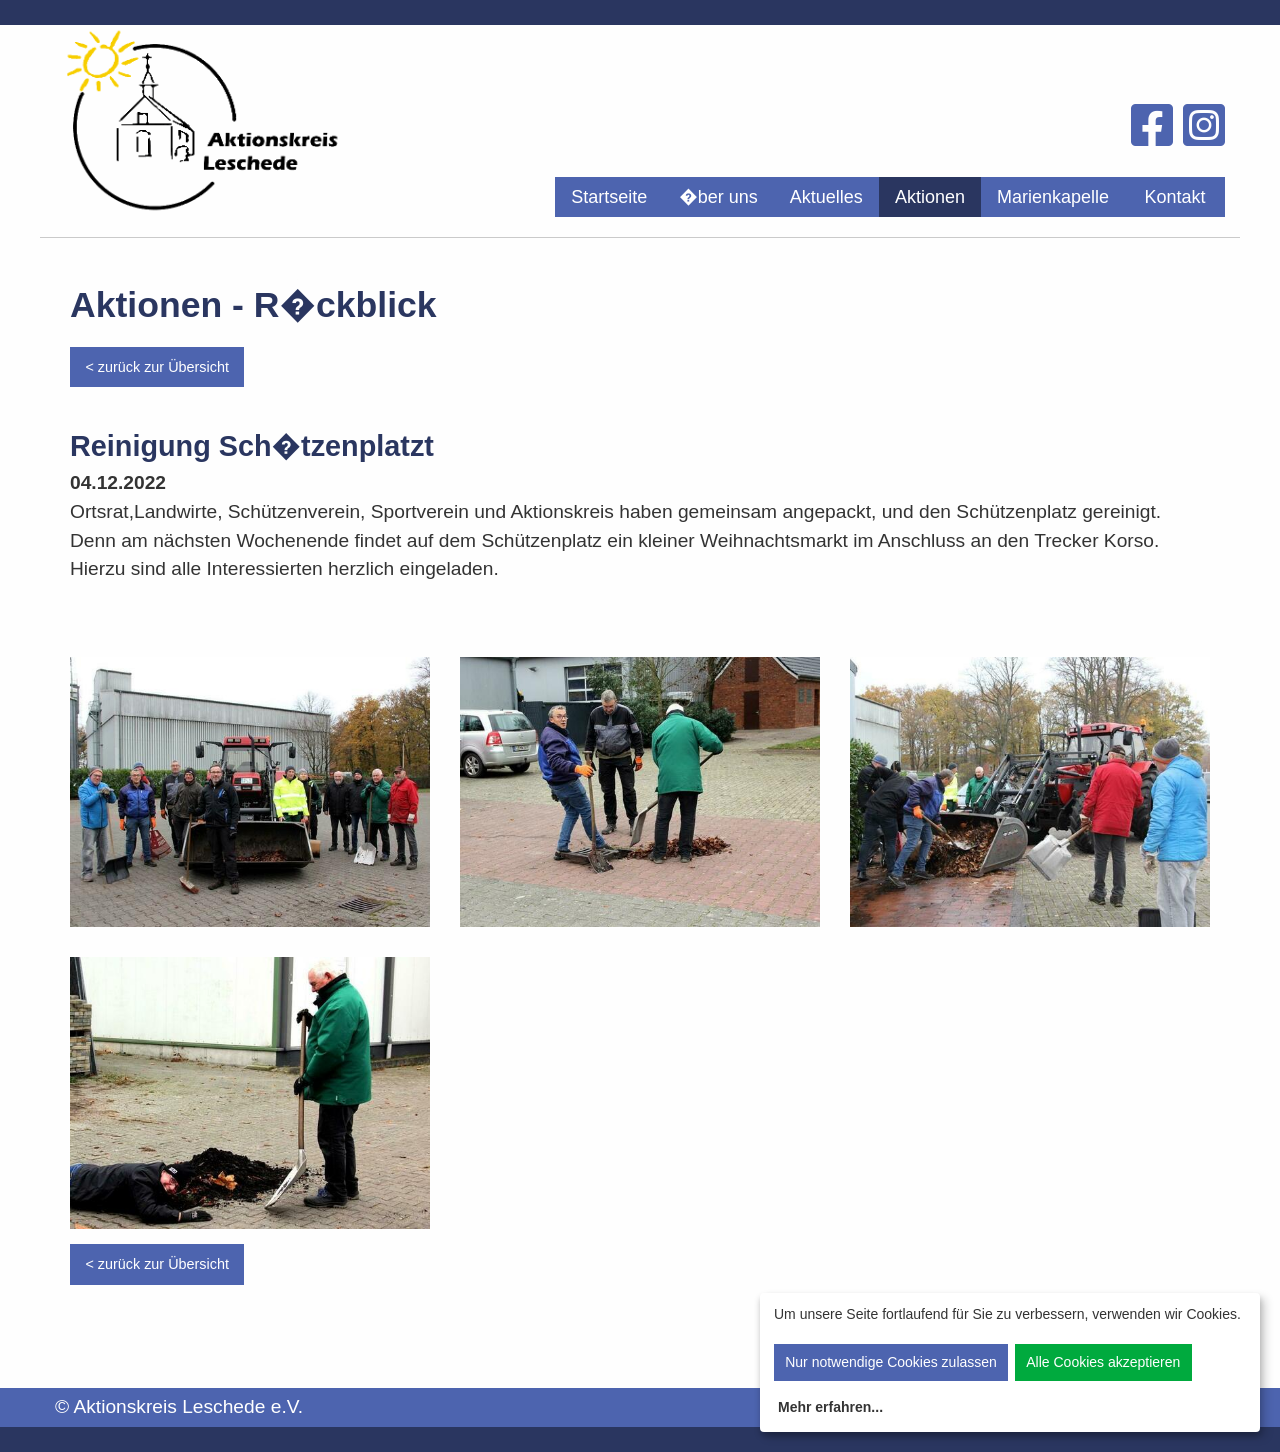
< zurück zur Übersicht (157, 367)
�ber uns (718, 197)
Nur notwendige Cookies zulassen (891, 1362)
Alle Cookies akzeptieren (1103, 1362)
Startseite (609, 197)
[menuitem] (609, 197)
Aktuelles (826, 197)
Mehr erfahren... (830, 1407)
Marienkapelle (1053, 197)
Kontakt (1174, 197)
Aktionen (930, 197)
